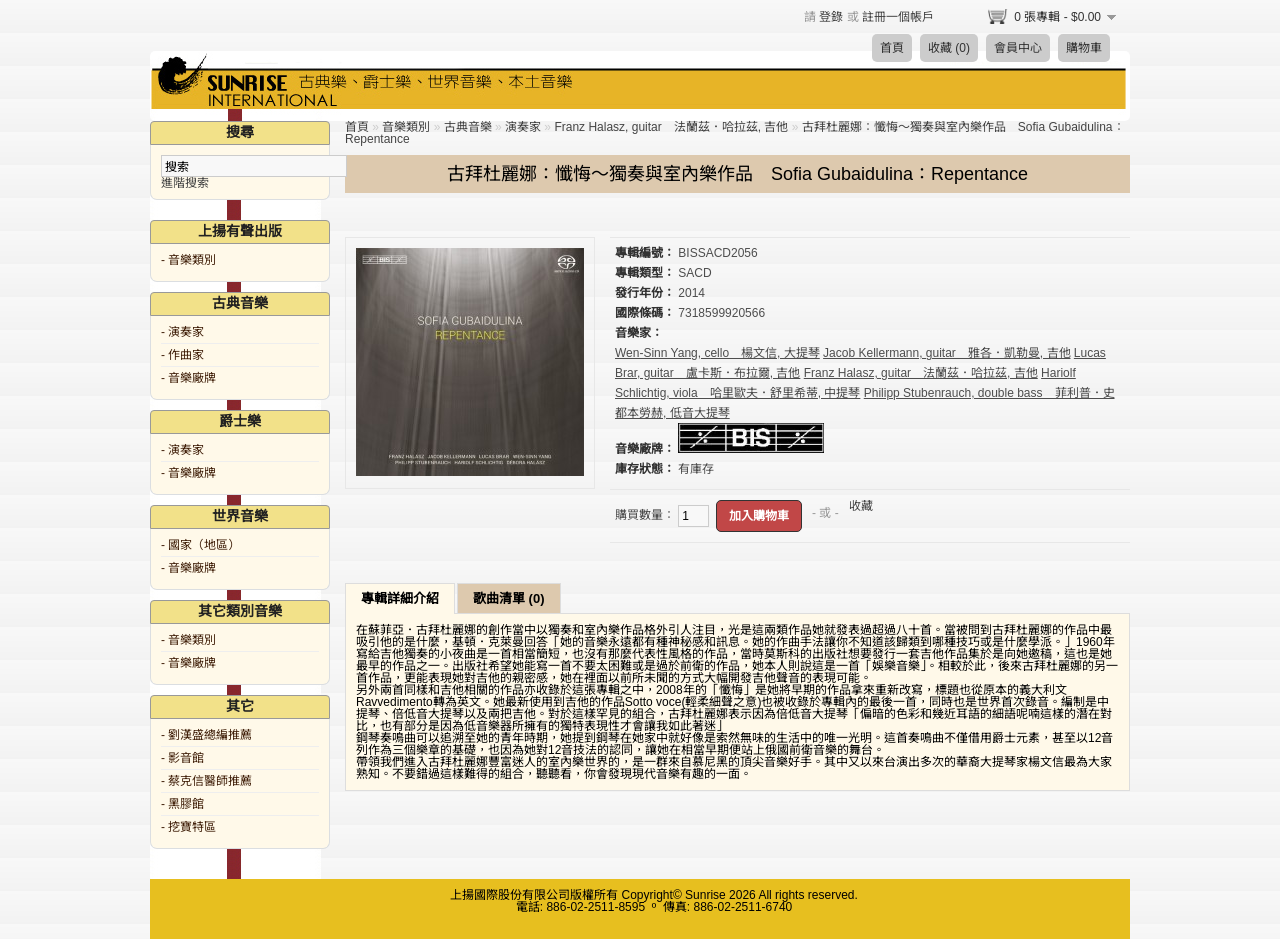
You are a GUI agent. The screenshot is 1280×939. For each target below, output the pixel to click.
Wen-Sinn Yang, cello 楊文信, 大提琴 (717, 353)
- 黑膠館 (182, 804)
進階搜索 (185, 183)
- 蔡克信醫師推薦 (206, 781)
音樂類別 (406, 127)
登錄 (831, 17)
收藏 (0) (949, 48)
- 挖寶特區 (188, 827)
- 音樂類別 (188, 260)
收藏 (861, 506)
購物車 (1084, 48)
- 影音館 (182, 758)
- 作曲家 (182, 355)
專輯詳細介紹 (400, 598)
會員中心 (1018, 48)
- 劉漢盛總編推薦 (206, 735)
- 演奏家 (182, 332)
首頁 (892, 48)
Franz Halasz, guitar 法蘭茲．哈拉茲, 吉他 (671, 127)
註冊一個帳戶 (898, 17)
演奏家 (523, 127)
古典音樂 (468, 127)
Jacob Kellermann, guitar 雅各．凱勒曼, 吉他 (946, 353)
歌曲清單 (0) (509, 598)
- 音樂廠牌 (188, 378)
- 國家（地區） (200, 545)
